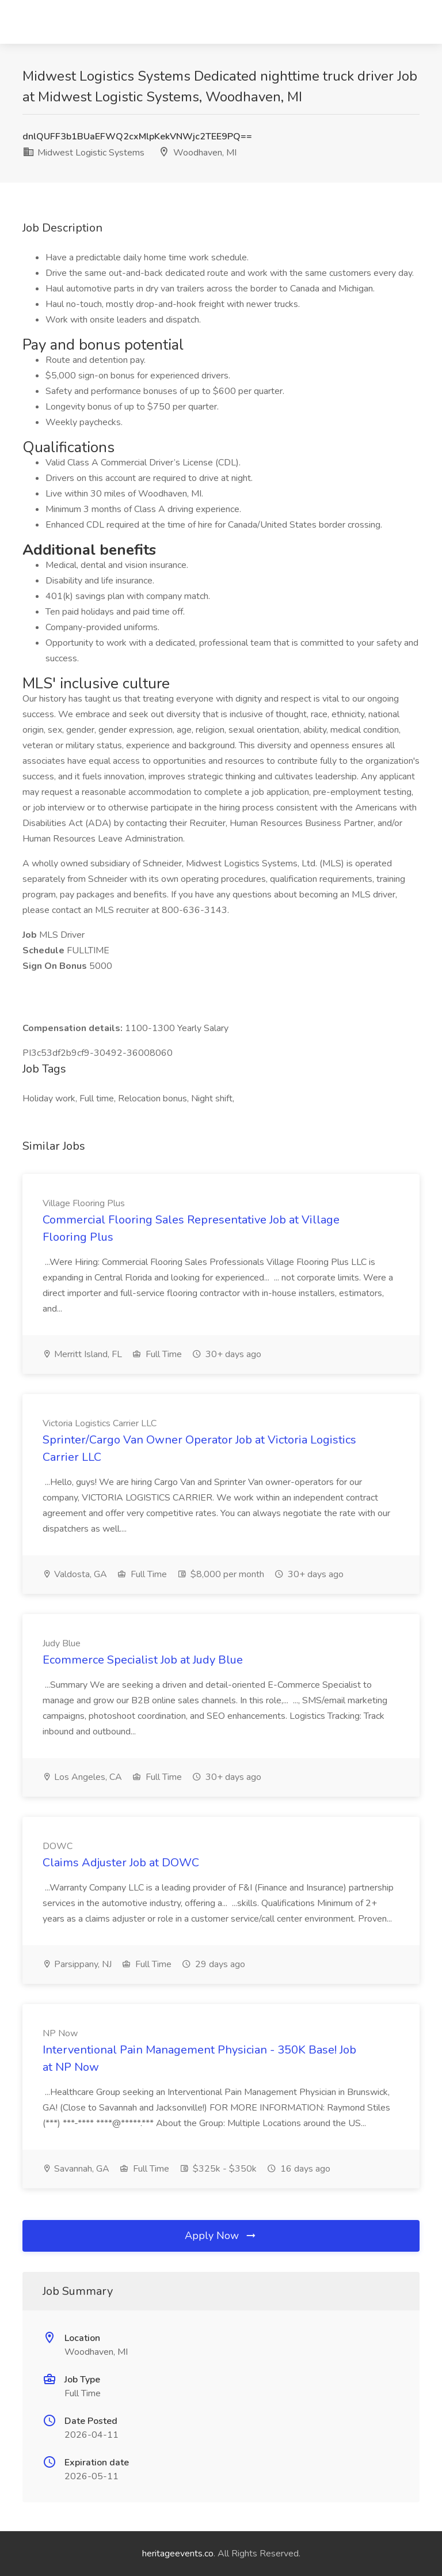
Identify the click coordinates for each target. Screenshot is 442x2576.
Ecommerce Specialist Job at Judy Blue (143, 1660)
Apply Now (221, 2235)
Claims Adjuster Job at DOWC (121, 1862)
